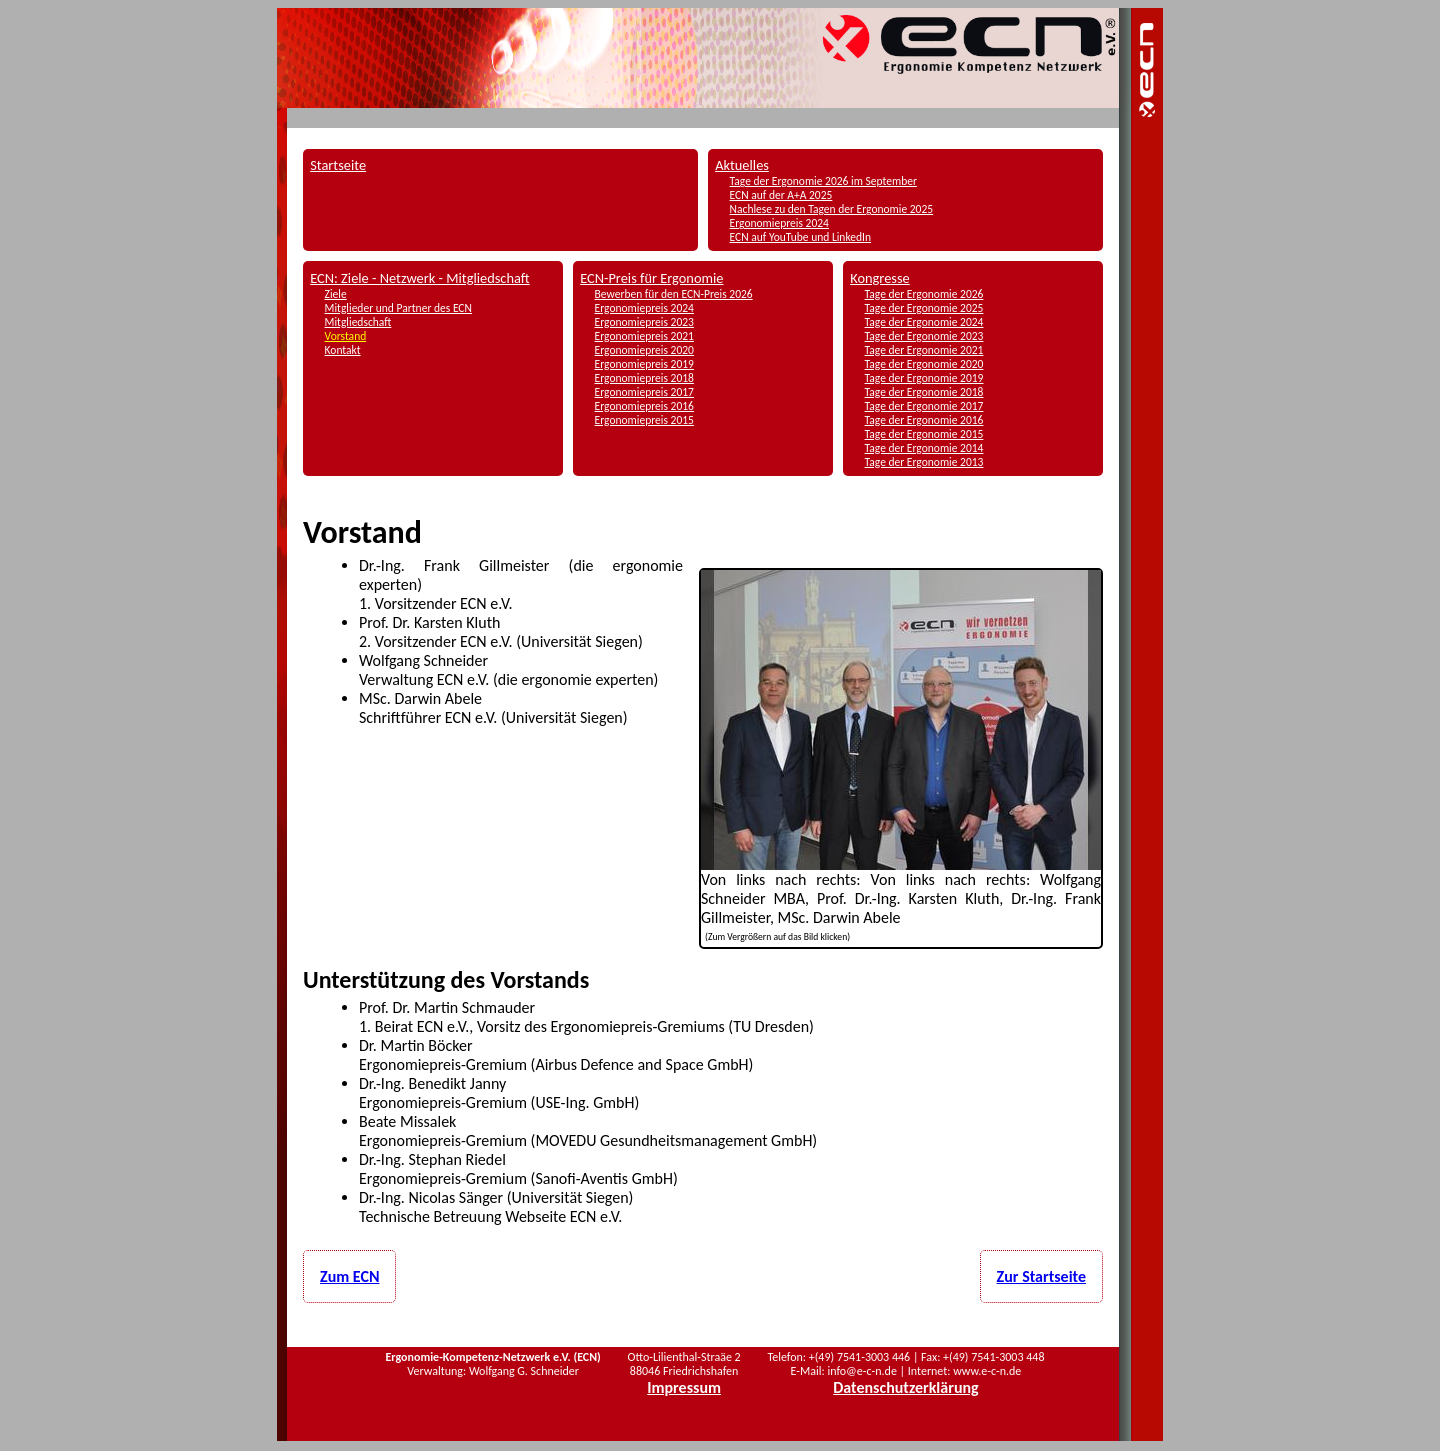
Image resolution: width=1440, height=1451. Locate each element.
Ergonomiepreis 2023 (644, 322)
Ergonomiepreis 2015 (644, 420)
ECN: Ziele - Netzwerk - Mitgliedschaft (420, 278)
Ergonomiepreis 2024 (779, 223)
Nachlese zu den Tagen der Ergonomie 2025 (832, 209)
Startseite (338, 165)
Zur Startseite (1041, 1276)
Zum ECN (349, 1276)
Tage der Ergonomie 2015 (924, 434)
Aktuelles (742, 165)
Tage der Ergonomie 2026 (924, 294)
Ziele (336, 294)
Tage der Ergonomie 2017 (924, 406)
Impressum (684, 1387)
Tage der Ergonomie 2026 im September (823, 181)
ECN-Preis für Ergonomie (651, 278)
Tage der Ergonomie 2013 (924, 462)
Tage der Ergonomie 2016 (924, 420)
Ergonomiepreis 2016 (644, 406)
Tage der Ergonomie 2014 (924, 448)
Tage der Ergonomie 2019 (924, 378)
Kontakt (343, 350)
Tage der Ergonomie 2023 (924, 336)
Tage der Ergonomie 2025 (924, 308)
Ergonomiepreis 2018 (644, 378)
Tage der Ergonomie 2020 (924, 364)
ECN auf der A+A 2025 (781, 195)
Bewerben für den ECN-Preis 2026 (674, 294)
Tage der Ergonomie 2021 (924, 350)
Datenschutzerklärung (905, 1387)
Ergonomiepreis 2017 (644, 392)
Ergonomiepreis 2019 (644, 364)
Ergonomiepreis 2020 (644, 350)
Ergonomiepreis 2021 (644, 336)
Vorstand (346, 336)
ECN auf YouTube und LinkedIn (800, 237)
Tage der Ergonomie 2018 (924, 392)
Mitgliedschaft (358, 322)
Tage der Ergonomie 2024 (924, 322)
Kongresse (880, 278)
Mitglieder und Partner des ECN (398, 308)
